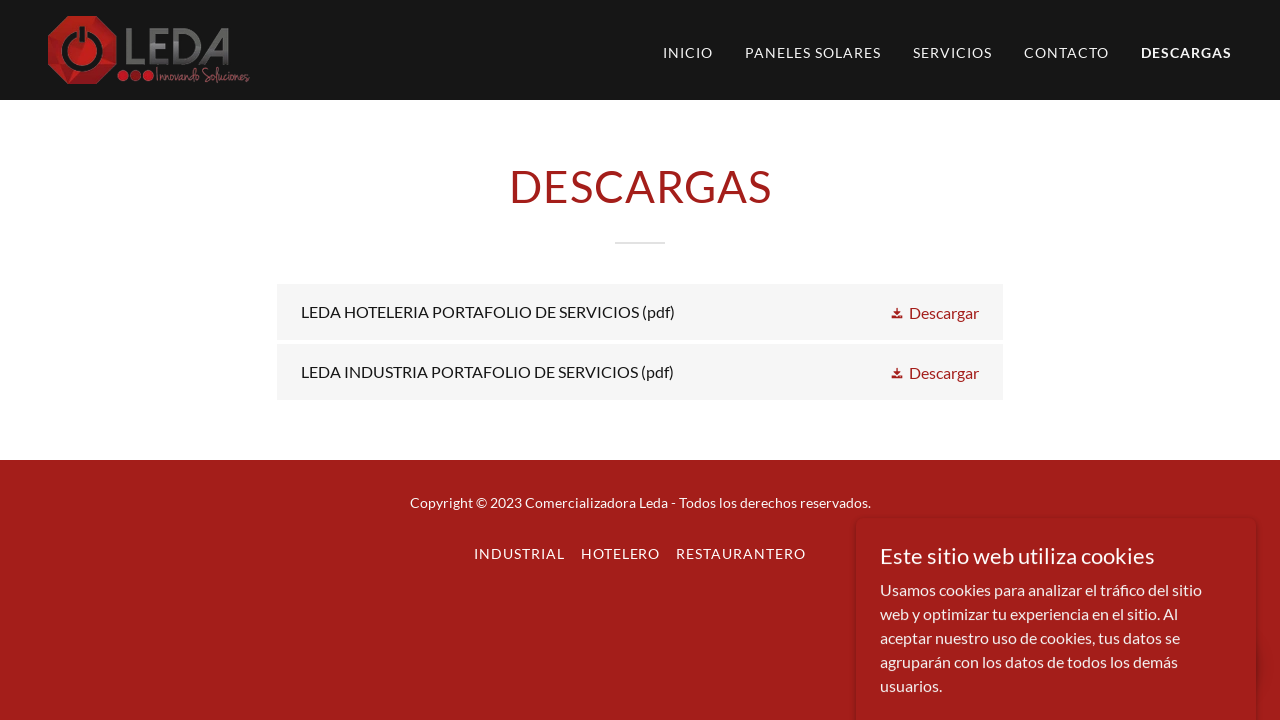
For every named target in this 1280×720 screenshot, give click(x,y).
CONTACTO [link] (1066, 52)
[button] (934, 311)
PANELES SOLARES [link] (813, 52)
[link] (149, 47)
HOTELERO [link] (621, 553)
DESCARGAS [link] (1186, 52)
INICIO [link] (688, 52)
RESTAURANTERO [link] (741, 553)
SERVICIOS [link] (952, 52)
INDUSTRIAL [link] (519, 553)
